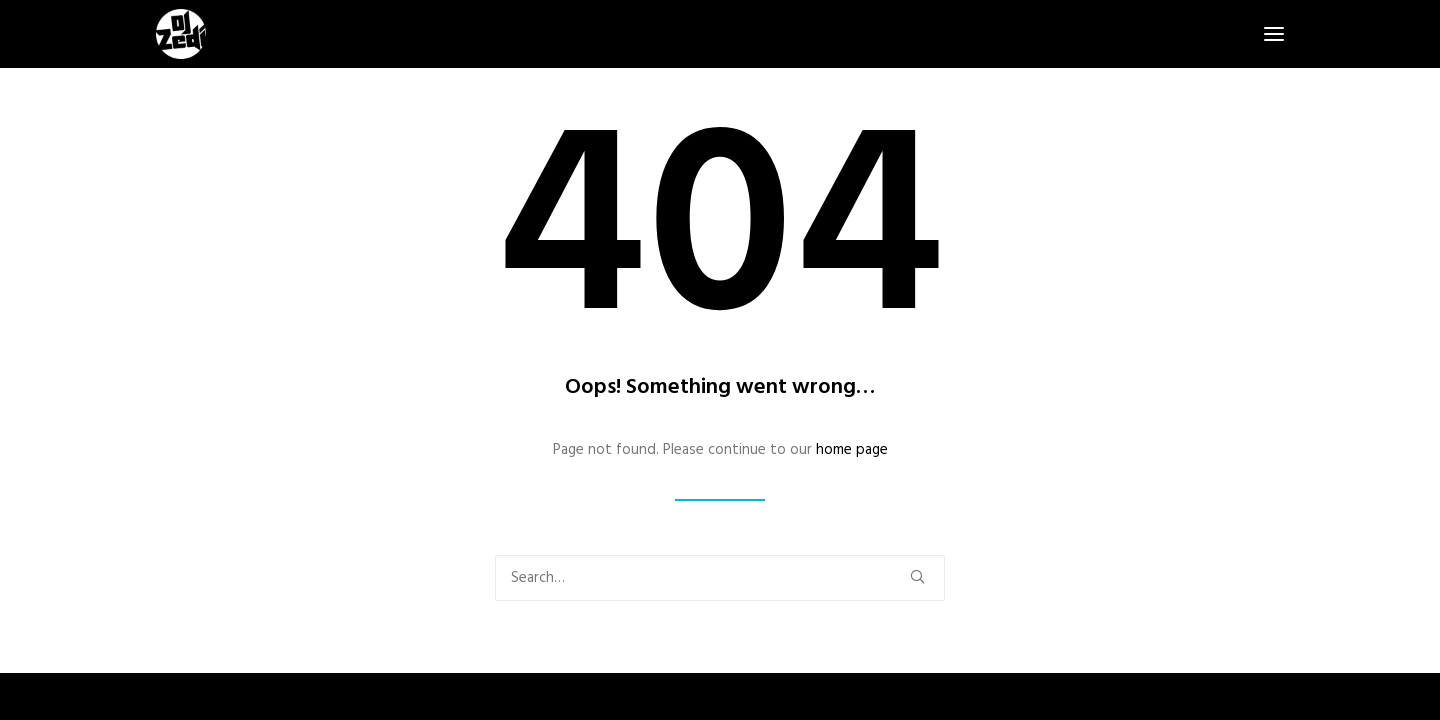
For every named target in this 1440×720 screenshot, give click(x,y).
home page (852, 450)
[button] (1274, 34)
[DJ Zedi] (181, 34)
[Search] (720, 578)
